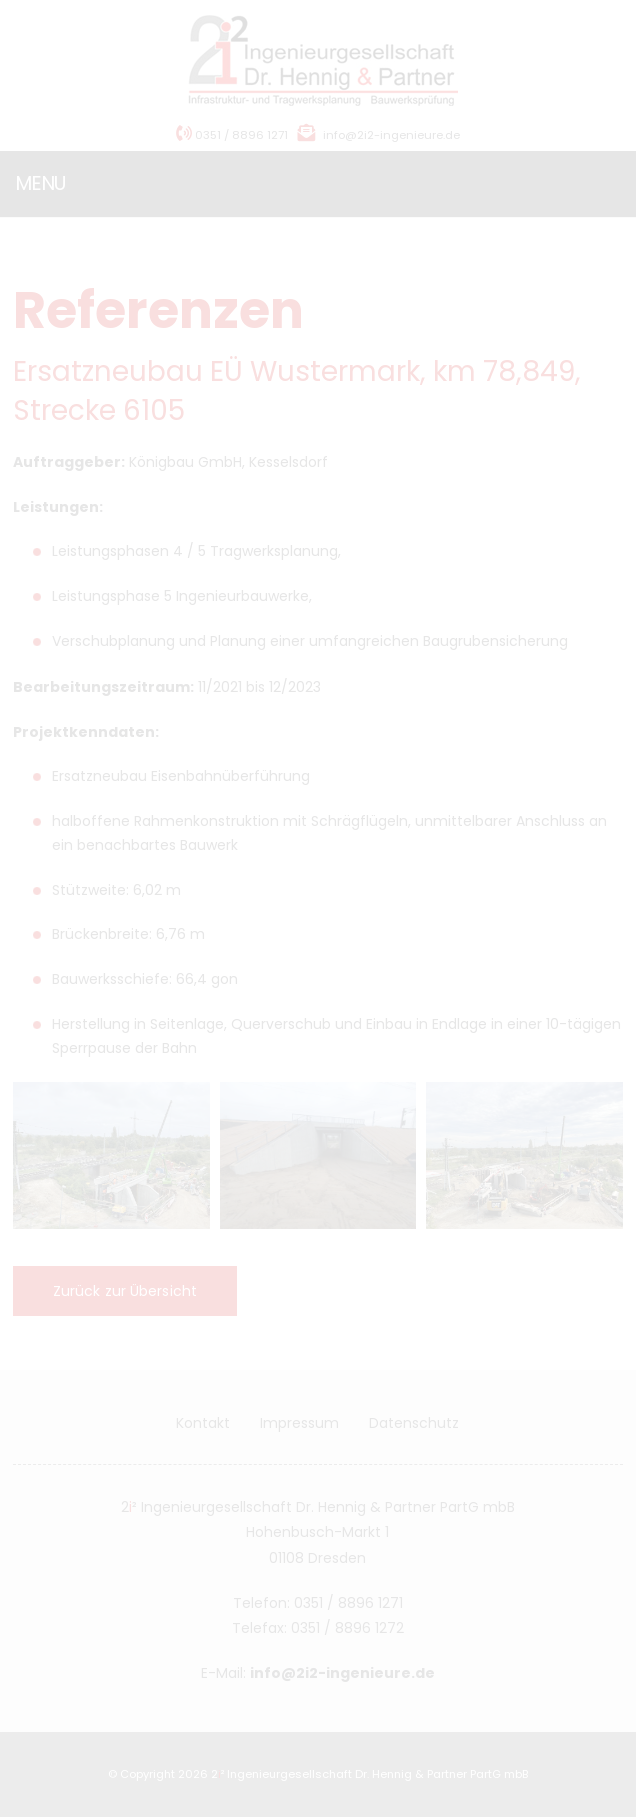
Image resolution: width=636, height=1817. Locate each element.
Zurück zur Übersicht (134, 1291)
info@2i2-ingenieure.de (391, 135)
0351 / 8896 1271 (232, 135)
